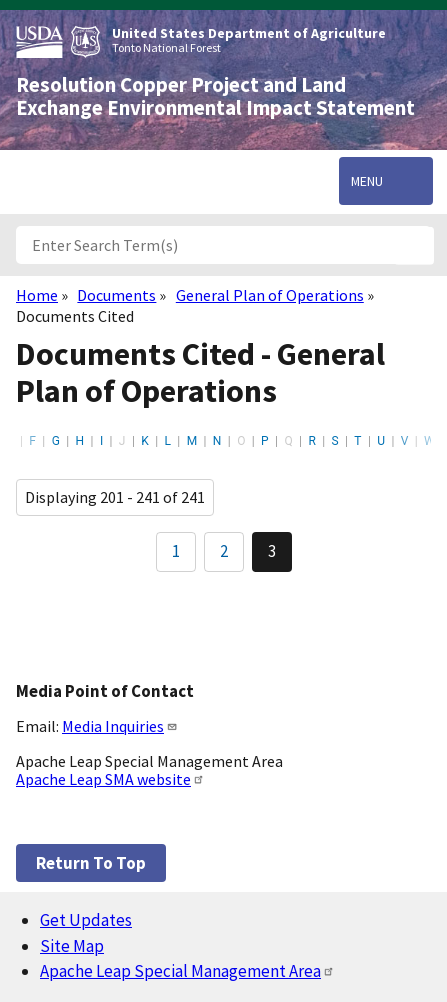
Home (37, 295)
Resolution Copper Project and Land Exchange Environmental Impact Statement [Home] (215, 96)
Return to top (91, 863)
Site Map (72, 946)
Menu (367, 181)
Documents (116, 295)
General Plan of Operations (270, 295)
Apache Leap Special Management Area (187, 971)
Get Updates (86, 920)
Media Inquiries (120, 726)
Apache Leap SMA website (110, 779)
